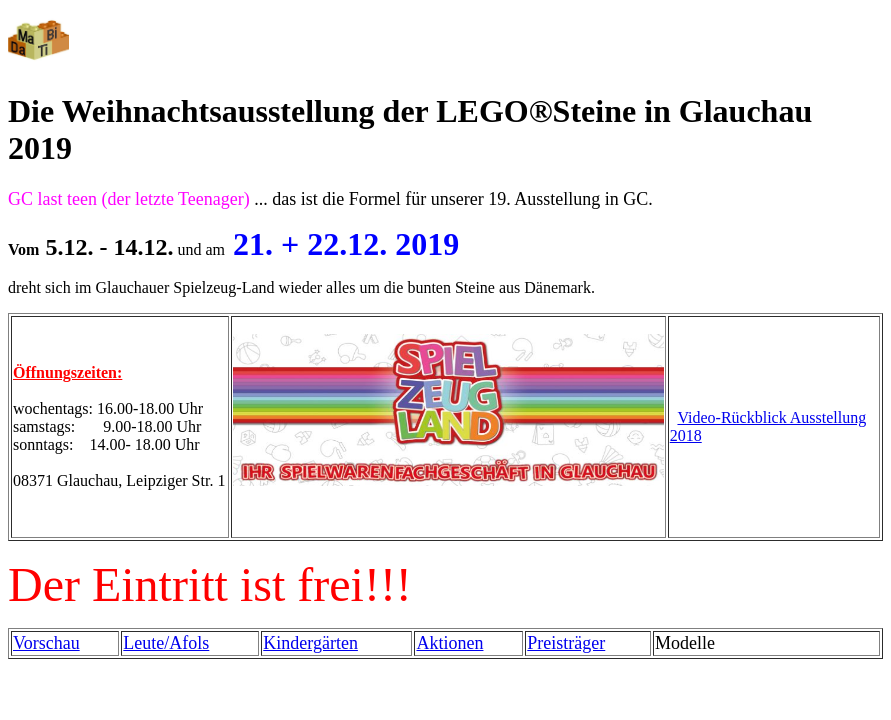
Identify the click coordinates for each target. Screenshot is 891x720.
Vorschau (46, 643)
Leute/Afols (166, 643)
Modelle (685, 643)
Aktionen (449, 643)
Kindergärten (310, 643)
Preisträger (566, 643)
